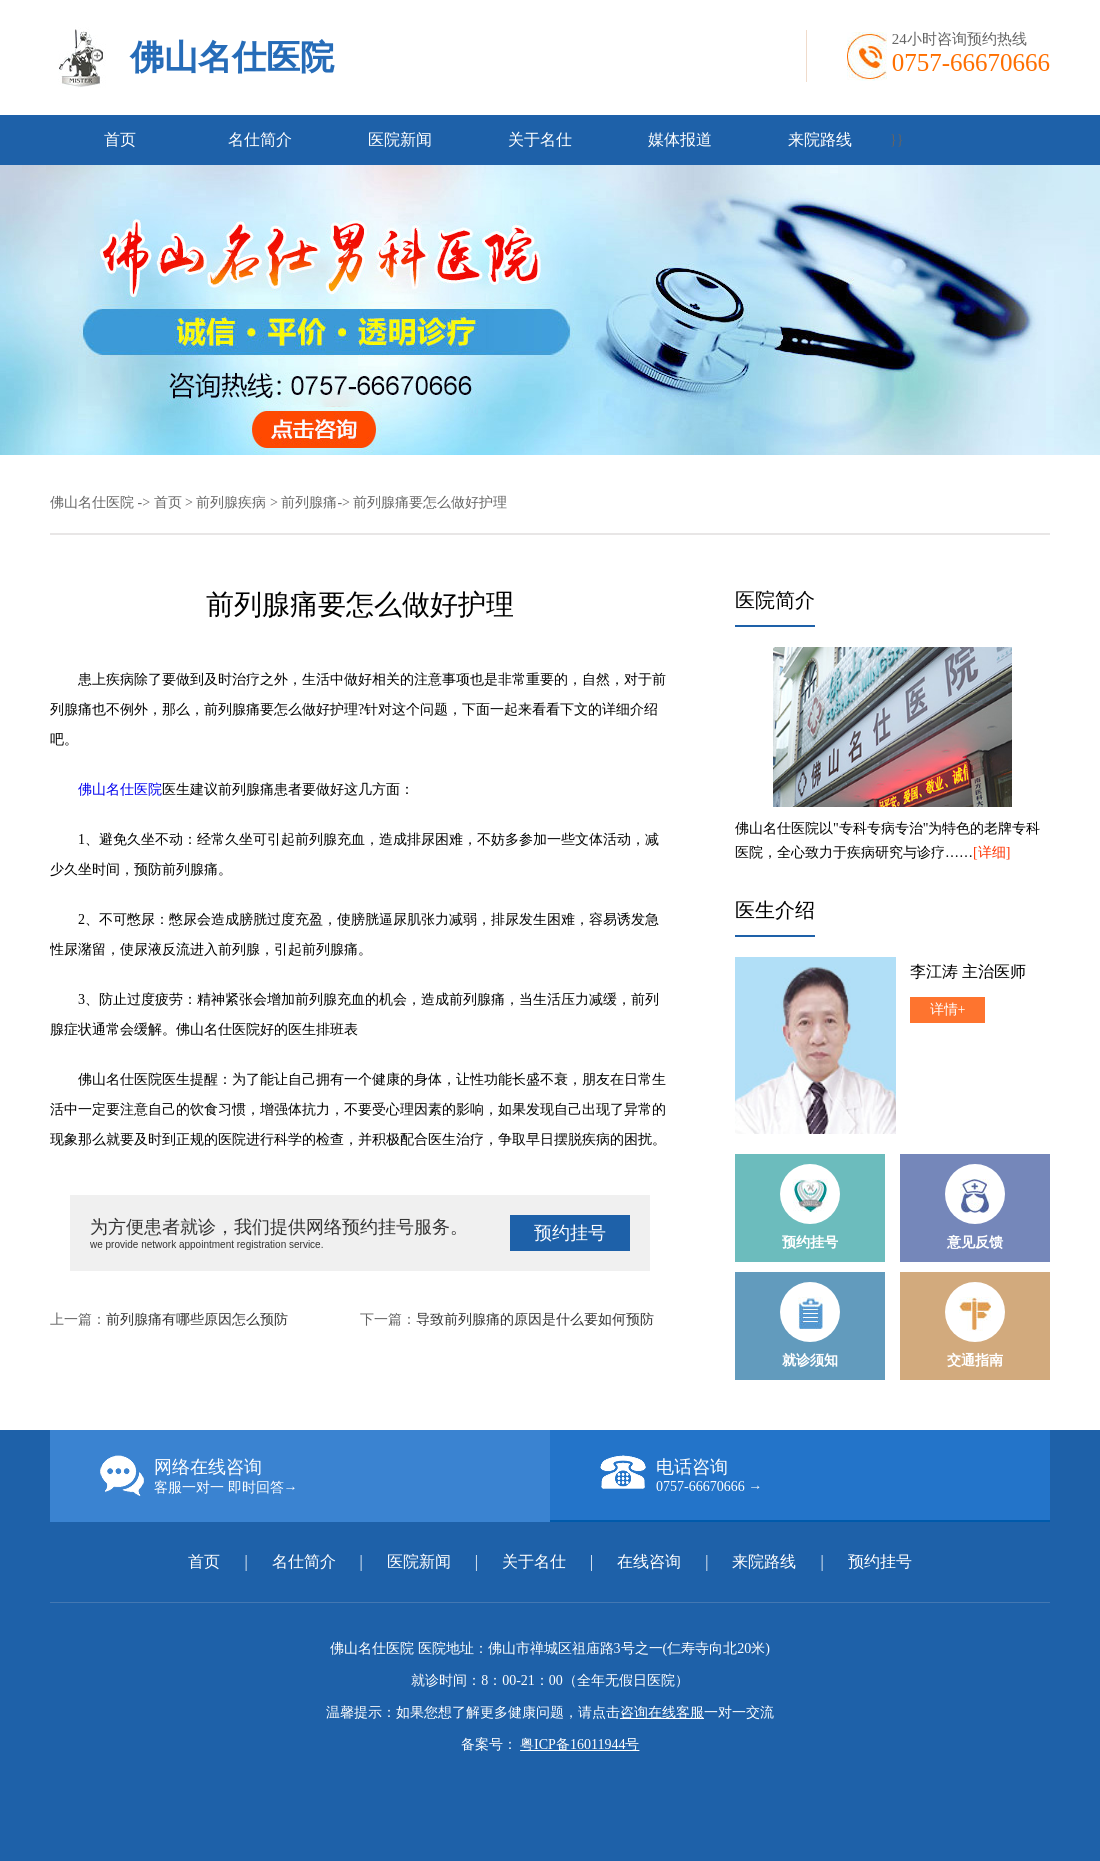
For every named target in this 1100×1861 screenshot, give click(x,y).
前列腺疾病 (231, 502)
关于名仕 (540, 139)
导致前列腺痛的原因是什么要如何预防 (535, 1319)
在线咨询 (649, 1561)
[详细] (991, 852)
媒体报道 (680, 139)
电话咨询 (825, 1475)
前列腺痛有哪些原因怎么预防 (197, 1319)
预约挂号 (570, 1233)
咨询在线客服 (662, 1712)
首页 (120, 139)
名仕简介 (260, 139)
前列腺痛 (309, 502)
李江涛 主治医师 (968, 971)
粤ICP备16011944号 (579, 1744)
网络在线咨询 (325, 1476)
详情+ (948, 1009)
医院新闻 (400, 139)
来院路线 (820, 139)
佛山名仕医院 (232, 57)
